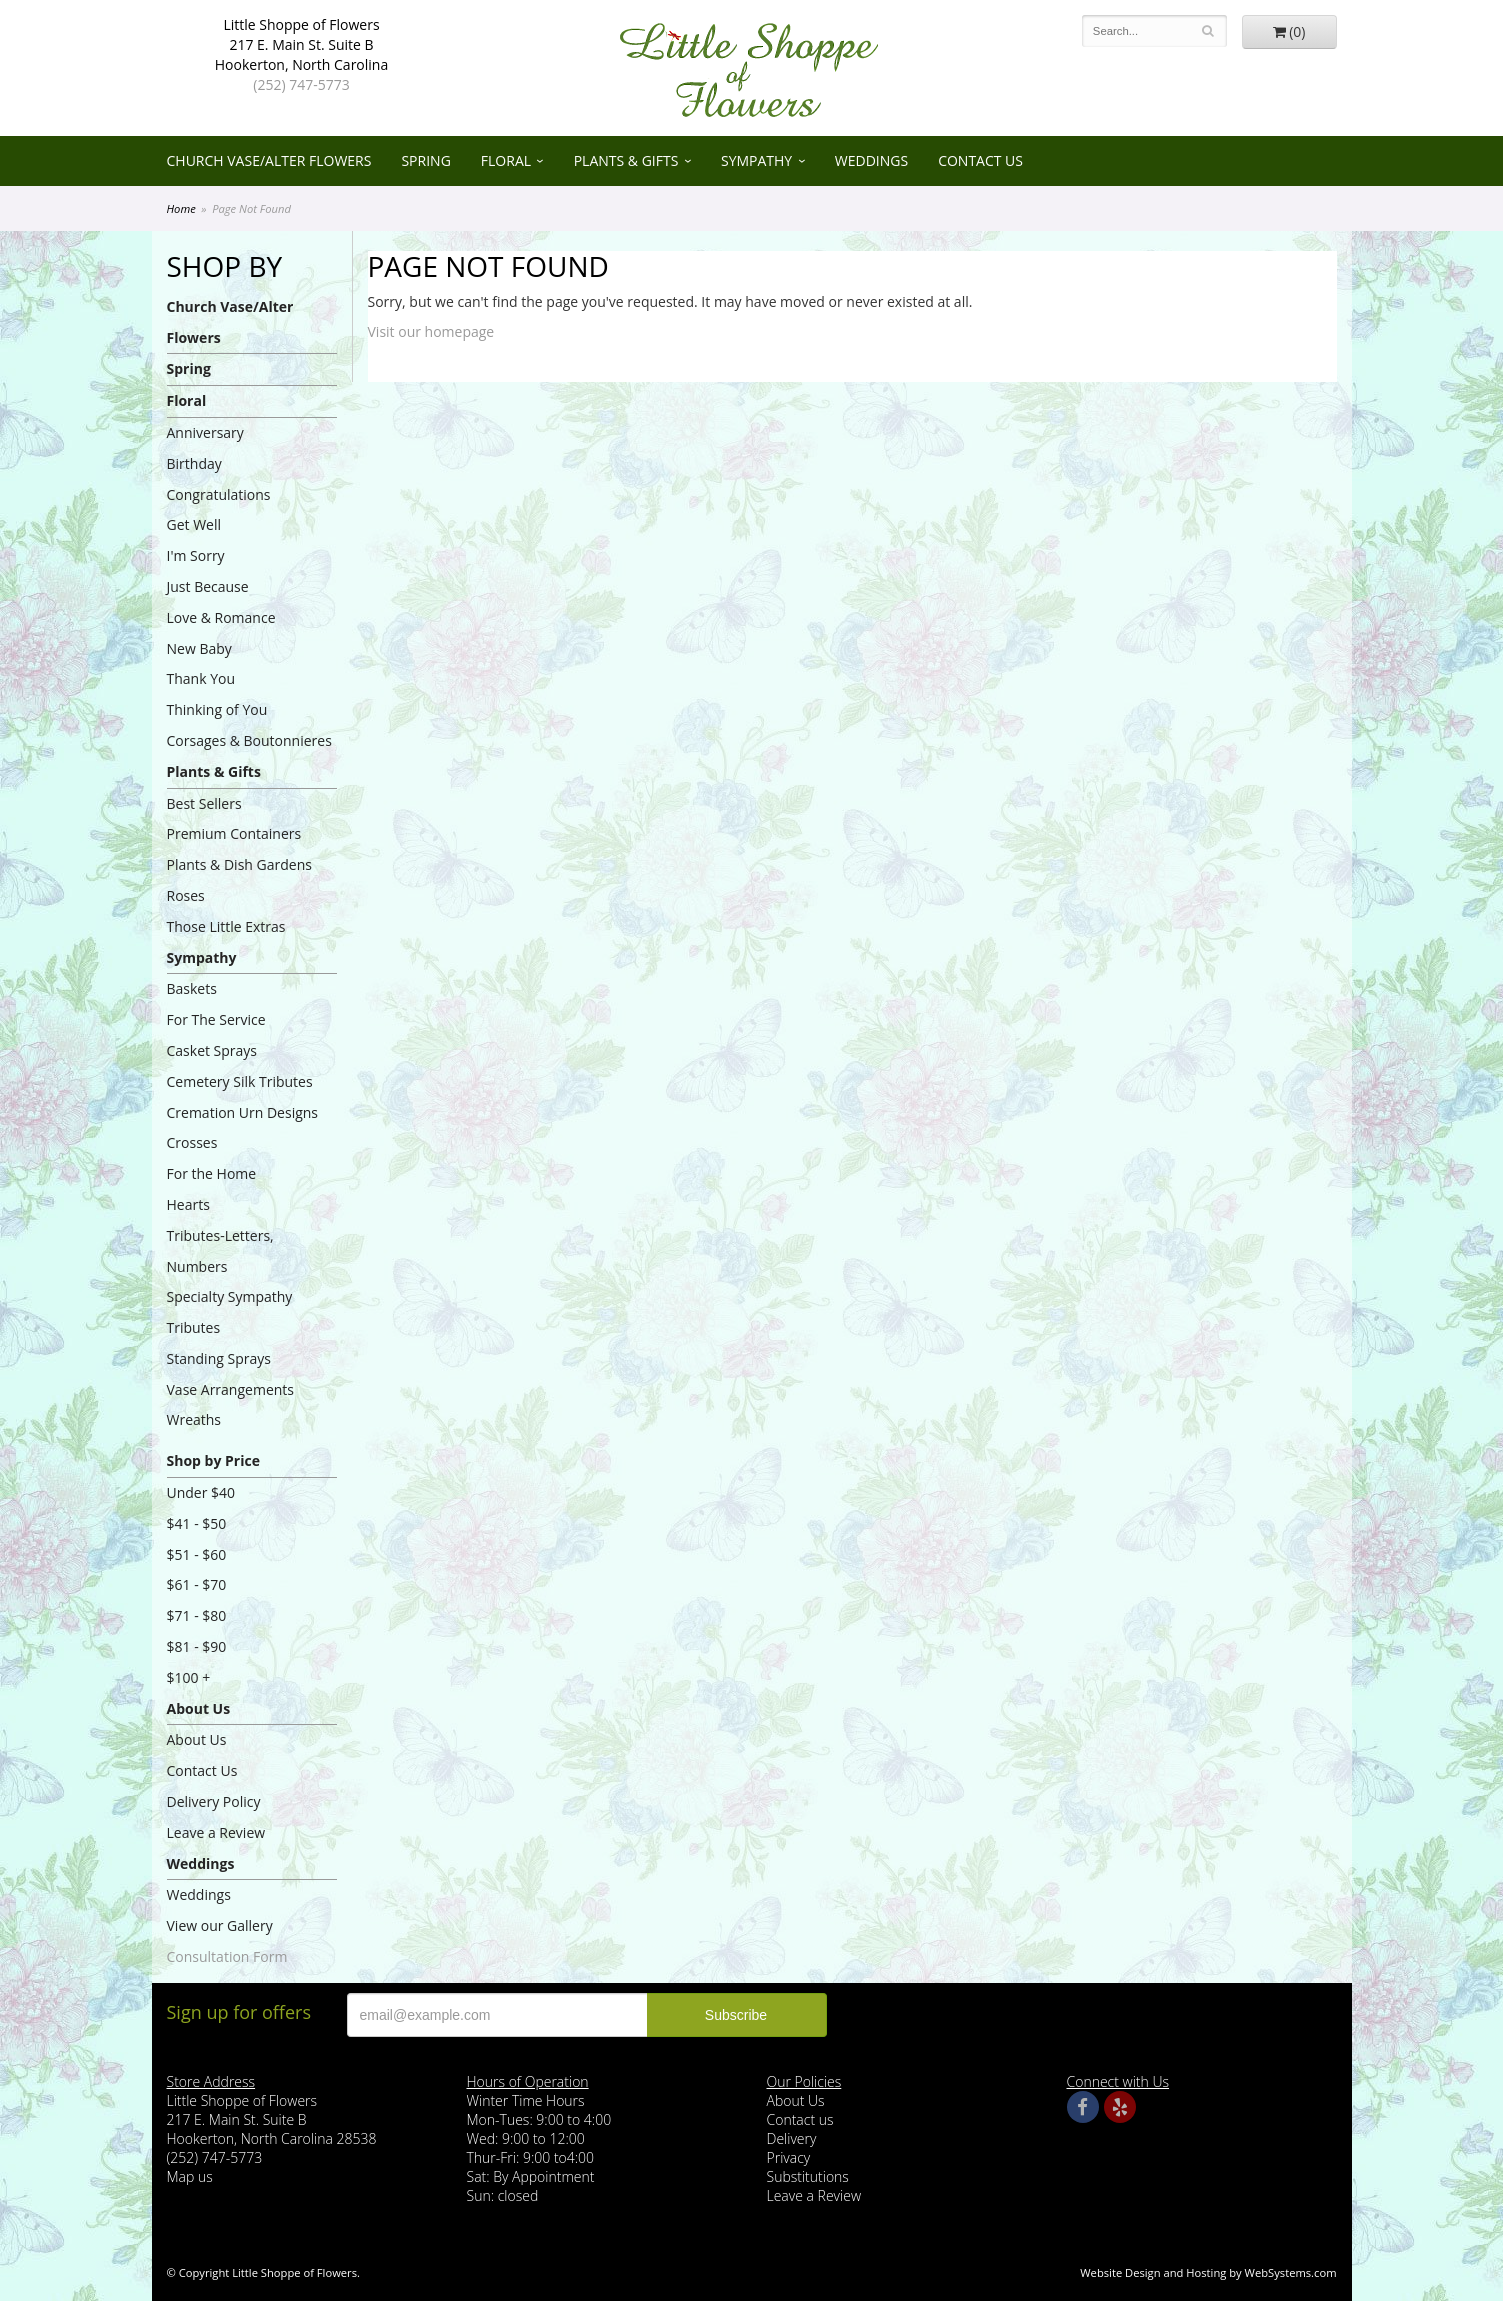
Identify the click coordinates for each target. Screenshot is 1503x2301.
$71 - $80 (197, 1615)
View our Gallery (220, 1925)
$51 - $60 (197, 1554)
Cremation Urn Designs (243, 1112)
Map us (190, 2176)
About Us (199, 1708)
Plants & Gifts (626, 160)
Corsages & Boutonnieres (249, 740)
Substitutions (808, 2176)
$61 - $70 (197, 1584)
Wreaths (194, 1419)
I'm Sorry (196, 555)
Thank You (201, 678)
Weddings (871, 160)
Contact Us (980, 160)
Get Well (194, 524)
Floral (506, 160)
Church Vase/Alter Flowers (269, 160)
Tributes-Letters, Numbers (220, 1251)
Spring (425, 160)
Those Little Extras (226, 926)
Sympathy (756, 160)
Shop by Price (213, 1460)
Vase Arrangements (231, 1389)
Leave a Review (216, 1832)
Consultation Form (227, 1956)
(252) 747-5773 (301, 84)
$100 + (189, 1677)
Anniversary (205, 432)
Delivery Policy (214, 1801)
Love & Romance (221, 617)
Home (181, 208)
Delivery (792, 2138)
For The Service (216, 1019)
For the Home (212, 1173)
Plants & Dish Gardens (239, 864)
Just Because (208, 586)
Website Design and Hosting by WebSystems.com (1208, 2272)
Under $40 (201, 1492)
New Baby (199, 648)
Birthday (194, 463)
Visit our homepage (431, 331)
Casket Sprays (212, 1050)
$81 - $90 (197, 1646)
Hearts (188, 1204)
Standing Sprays (219, 1358)
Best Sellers (204, 803)
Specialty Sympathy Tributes (230, 1312)
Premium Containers (234, 833)
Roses (186, 895)
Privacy (789, 2157)
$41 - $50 (197, 1523)
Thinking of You (217, 709)
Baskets (192, 988)
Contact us (800, 2119)
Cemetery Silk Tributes (240, 1081)
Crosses (192, 1142)
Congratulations (219, 494)
